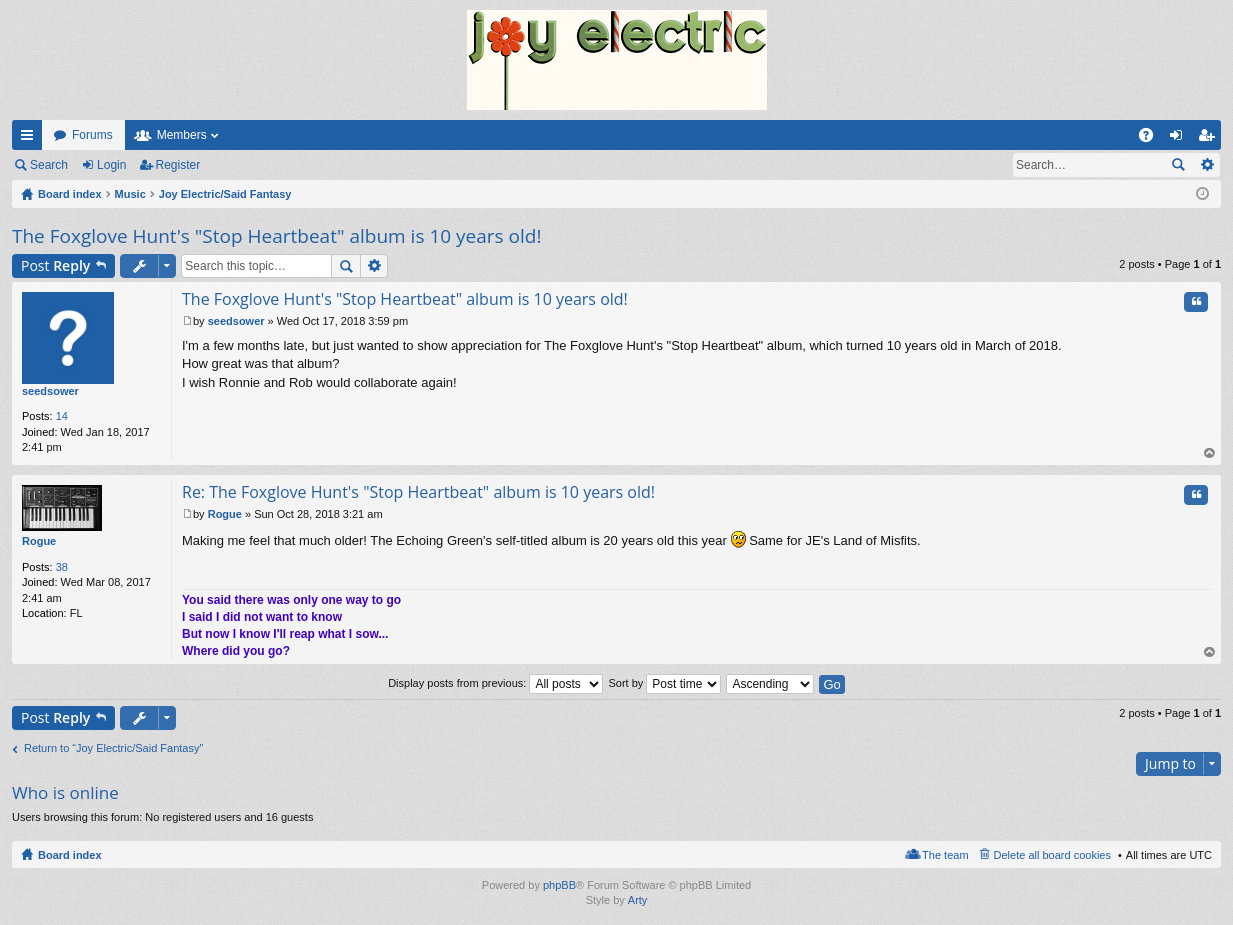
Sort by (664, 683)
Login (111, 165)
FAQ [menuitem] (1152, 139)
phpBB (559, 885)
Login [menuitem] (1180, 139)
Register (178, 165)
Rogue (39, 541)
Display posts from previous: (495, 683)
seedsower (50, 391)
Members (182, 135)
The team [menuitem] (945, 855)
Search (49, 165)
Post (55, 265)
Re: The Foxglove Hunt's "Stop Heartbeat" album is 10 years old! (418, 492)
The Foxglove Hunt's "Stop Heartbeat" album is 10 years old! (276, 236)
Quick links (31, 139)
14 (62, 416)
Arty (638, 900)
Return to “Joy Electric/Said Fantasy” (113, 748)
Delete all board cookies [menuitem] (1052, 855)
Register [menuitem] (1210, 139)
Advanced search (1206, 165)
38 (62, 567)
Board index (70, 855)
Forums (92, 135)
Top (1210, 453)
